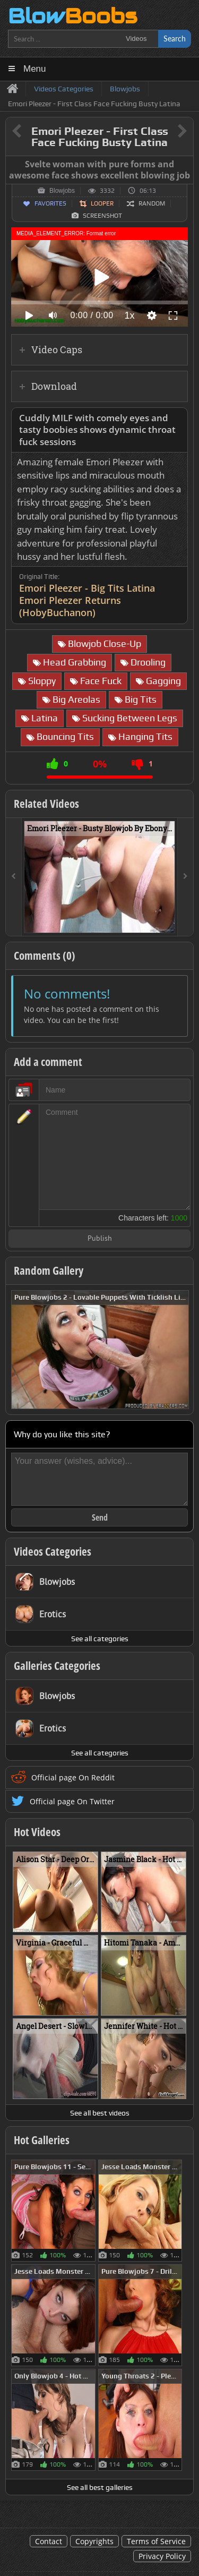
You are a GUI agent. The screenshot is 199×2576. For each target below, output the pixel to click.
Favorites (50, 203)
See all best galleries (100, 2487)
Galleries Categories (57, 1665)
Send (100, 1517)
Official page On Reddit (73, 1777)
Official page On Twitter (72, 1801)
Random (152, 203)
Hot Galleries (42, 2140)
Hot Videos (37, 1831)
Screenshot (102, 215)
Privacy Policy (162, 2556)
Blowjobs (62, 190)
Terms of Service (156, 2541)
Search (174, 38)
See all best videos (99, 2113)
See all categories (99, 1638)
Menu (34, 69)
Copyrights (94, 2541)
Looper (102, 203)
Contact (48, 2541)
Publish (100, 1238)
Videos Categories (52, 1551)
